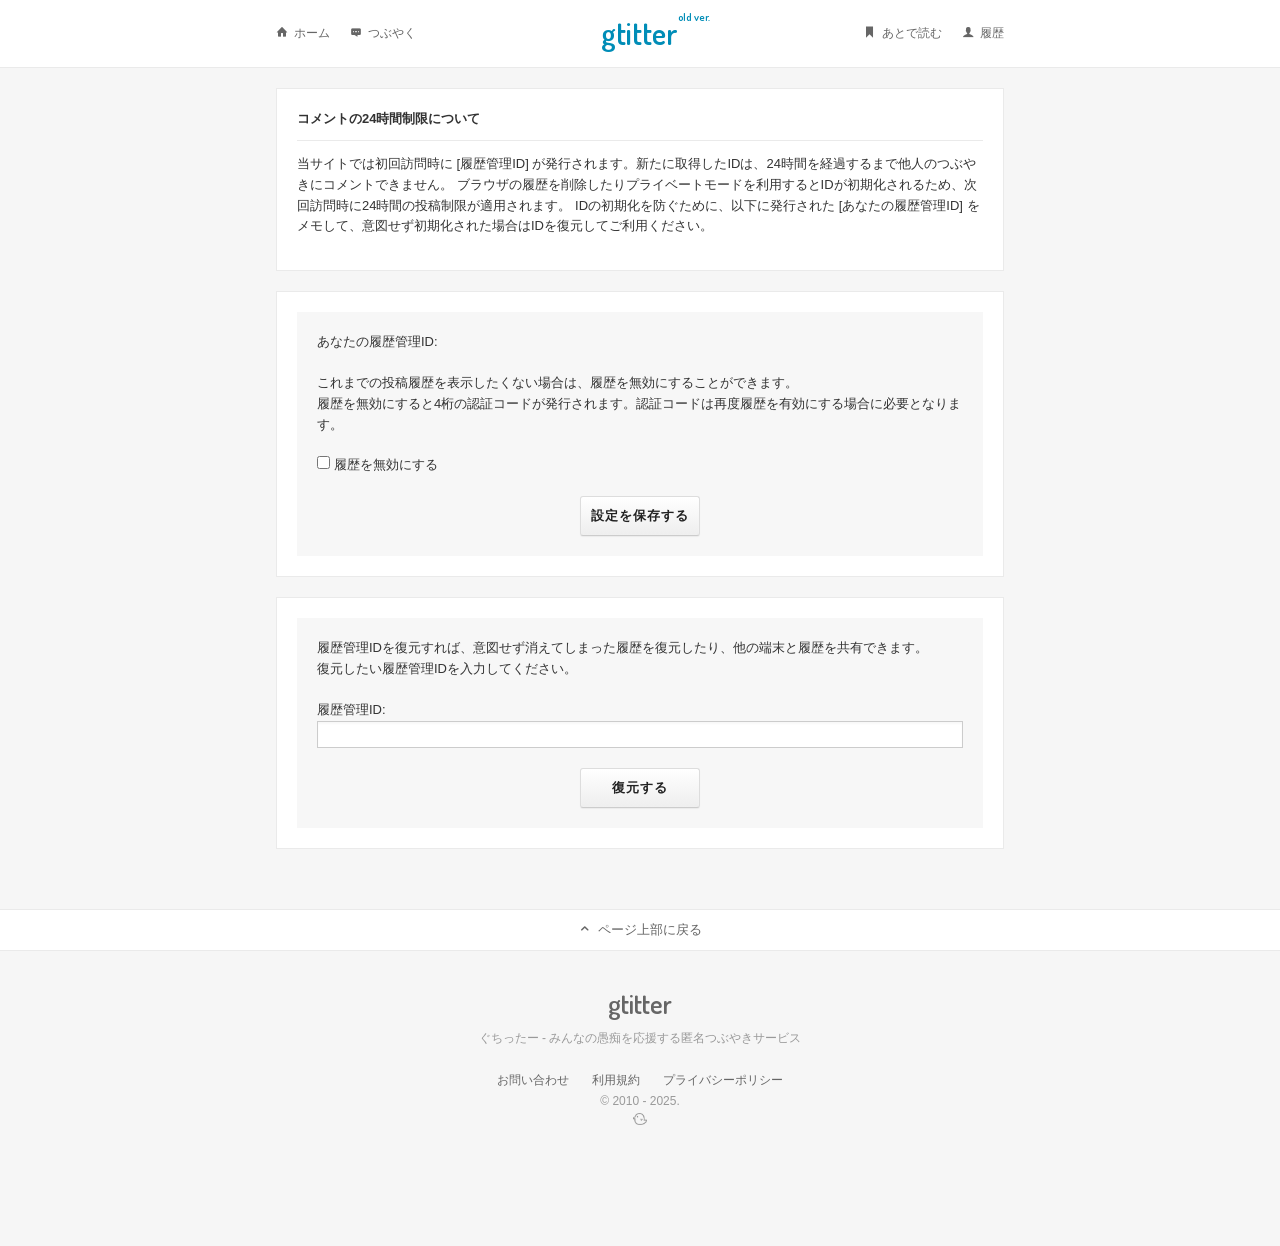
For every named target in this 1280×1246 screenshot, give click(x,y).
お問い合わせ (533, 1080)
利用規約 (616, 1080)
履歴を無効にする (386, 464)
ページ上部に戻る (640, 929)
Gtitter (639, 30)
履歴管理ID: (351, 709)
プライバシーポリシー (723, 1080)
